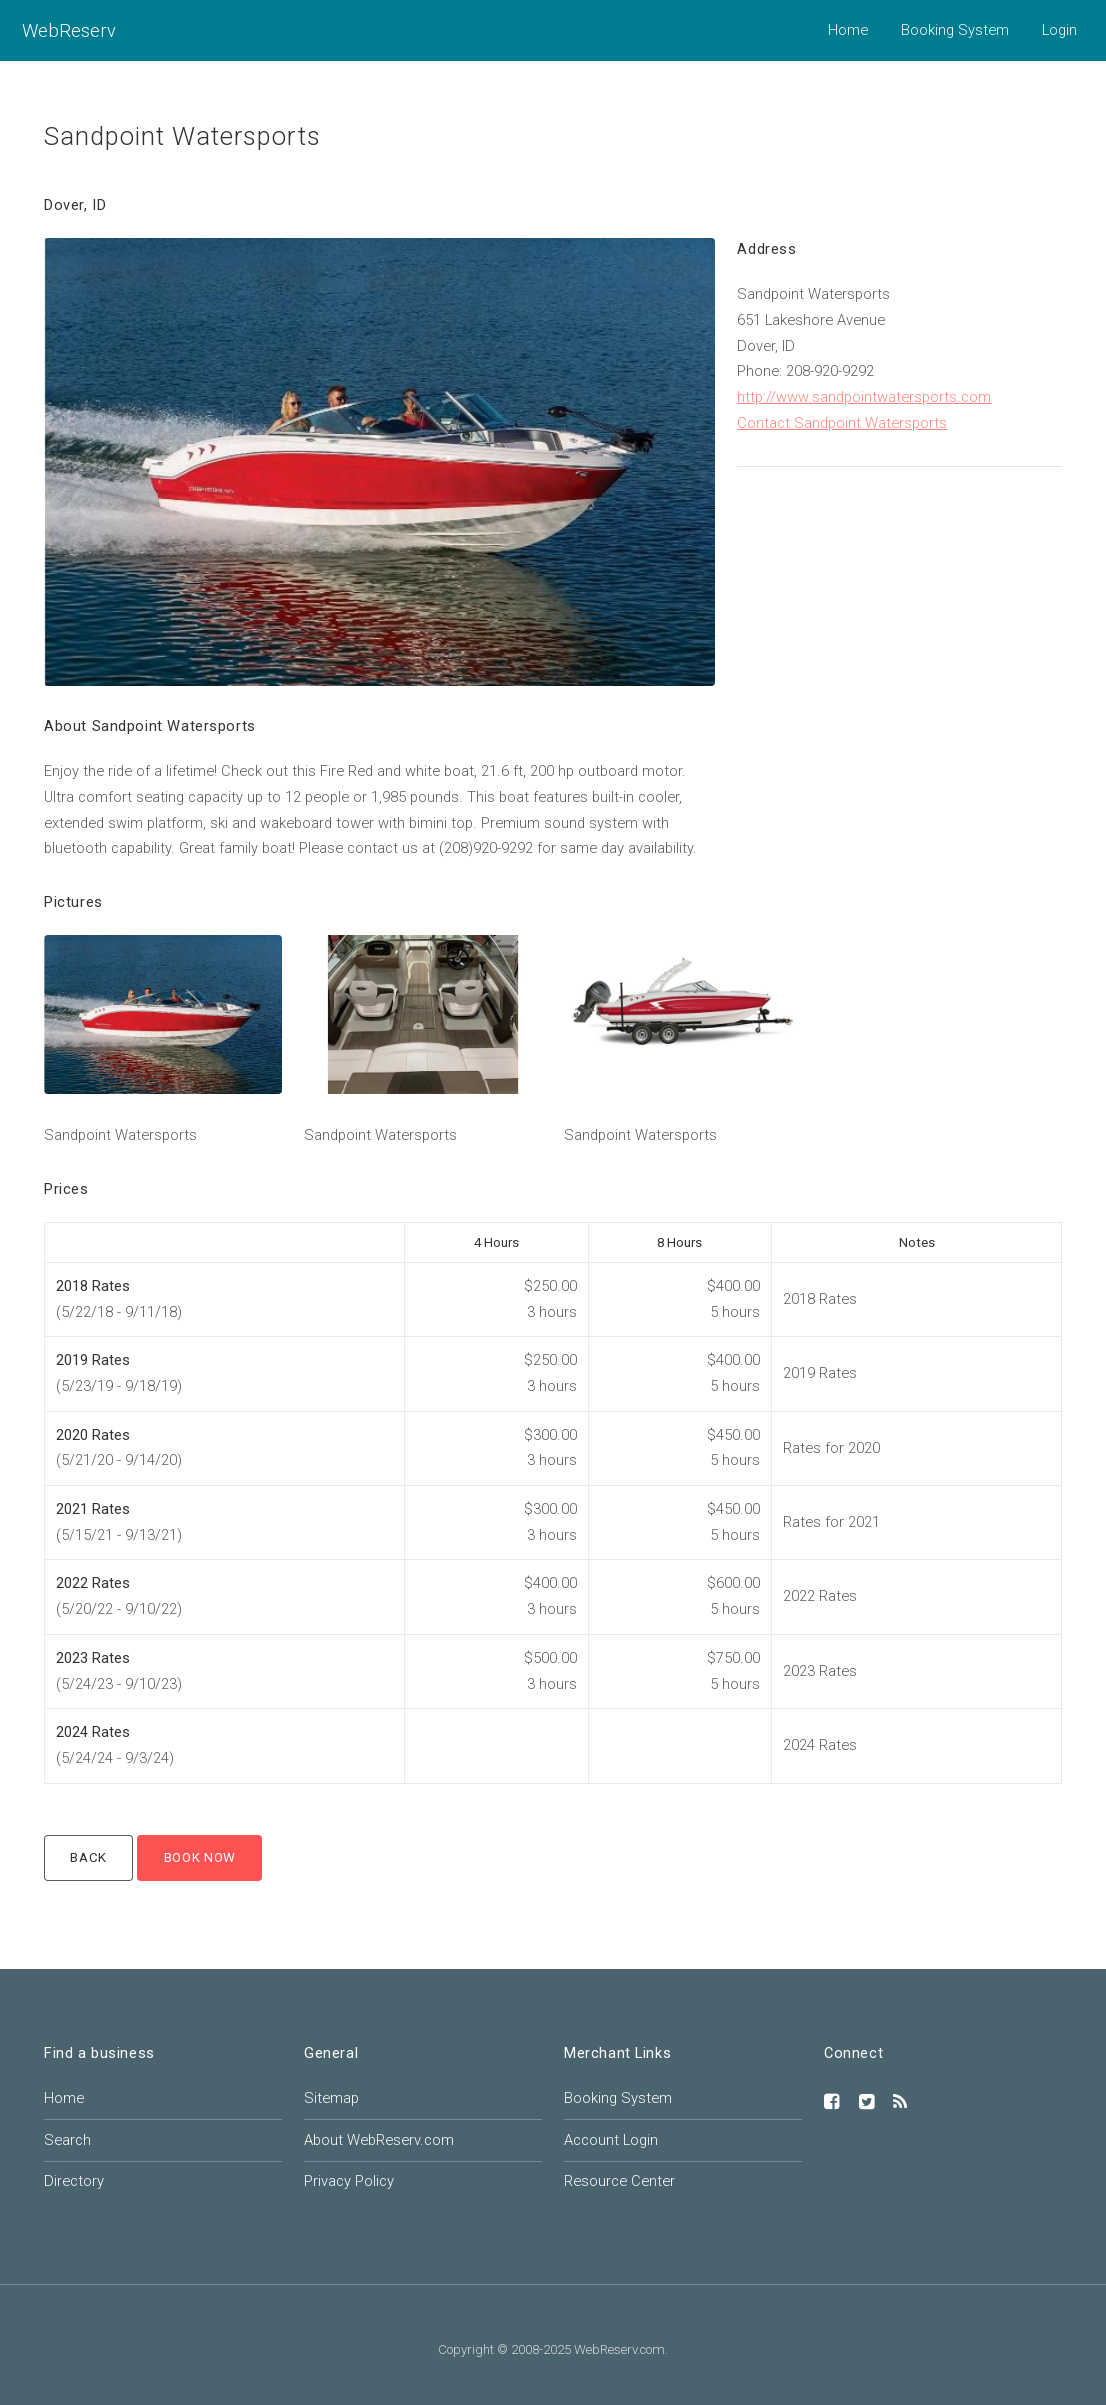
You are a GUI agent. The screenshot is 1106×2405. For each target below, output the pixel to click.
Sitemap (331, 2098)
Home (848, 30)
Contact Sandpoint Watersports (842, 423)
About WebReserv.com (379, 2140)
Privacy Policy (349, 2181)
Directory (74, 2181)
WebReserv (69, 30)
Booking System (955, 30)
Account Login (611, 2140)
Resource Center (619, 2181)
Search (67, 2140)
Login (1059, 30)
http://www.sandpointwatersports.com (864, 397)
